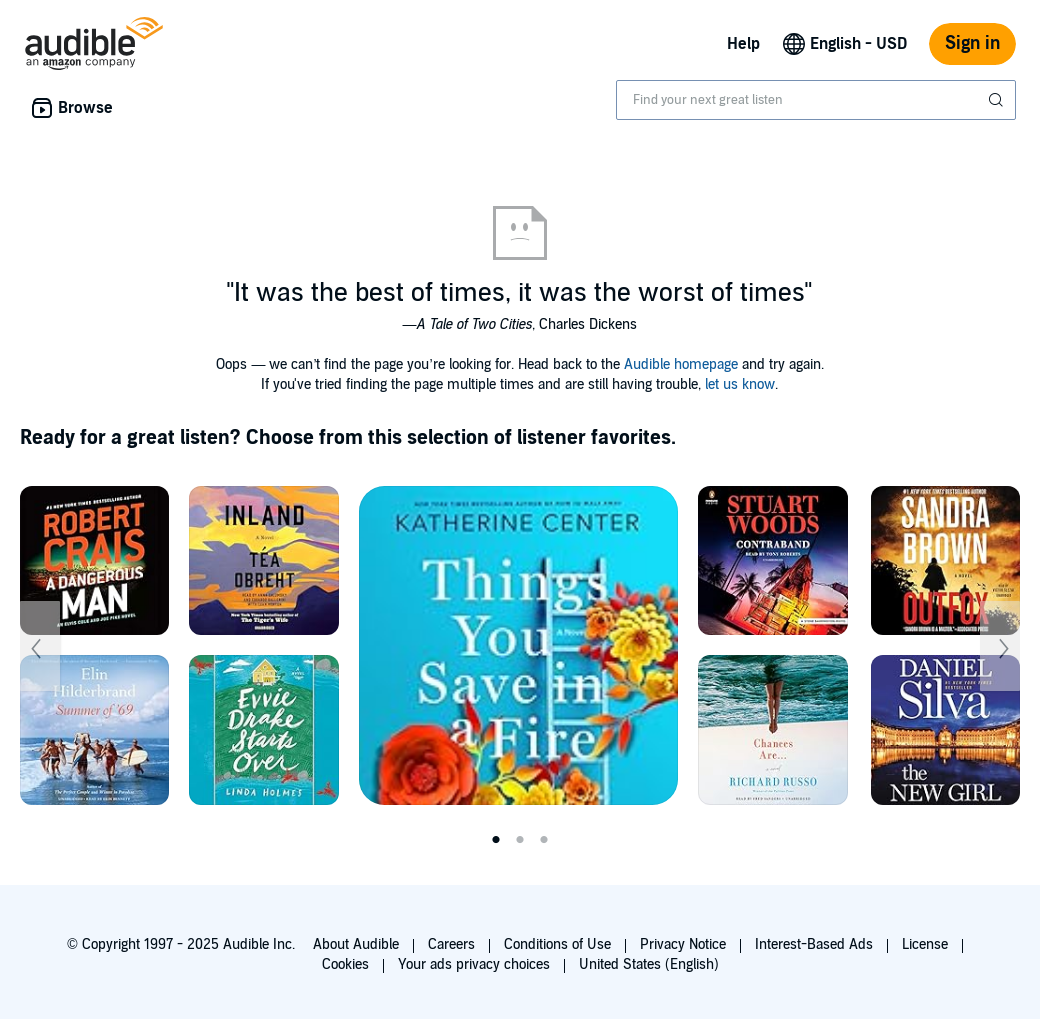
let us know (740, 384)
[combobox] (816, 100)
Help (743, 44)
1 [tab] (496, 840)
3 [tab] (544, 840)
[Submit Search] (998, 100)
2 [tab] (520, 840)
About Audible (356, 944)
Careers (451, 944)
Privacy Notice (683, 944)
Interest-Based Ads (814, 944)
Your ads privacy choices (474, 964)
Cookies (345, 964)
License (925, 944)
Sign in (972, 43)
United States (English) (649, 964)
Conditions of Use (557, 944)
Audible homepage (681, 364)
